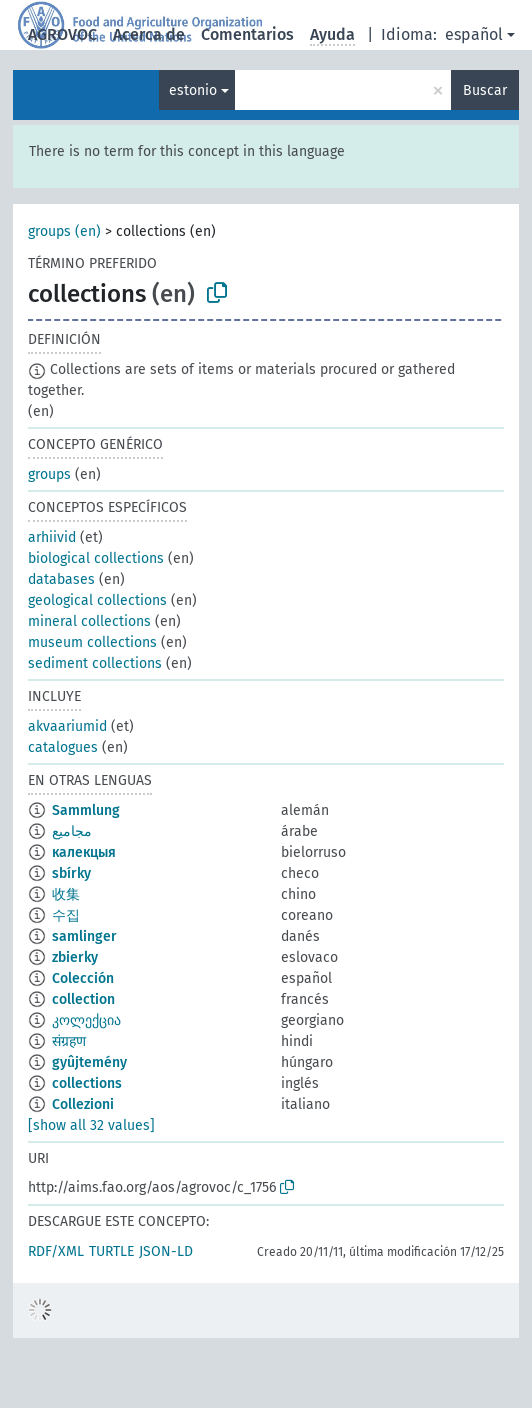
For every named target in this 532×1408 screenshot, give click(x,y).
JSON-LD (166, 1251)
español (474, 34)
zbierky (75, 957)
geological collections (97, 600)
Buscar (485, 90)
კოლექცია (86, 1020)
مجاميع (72, 831)
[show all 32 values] (91, 1125)
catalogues (63, 747)
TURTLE (111, 1251)
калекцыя (84, 852)
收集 (66, 894)
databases (61, 579)
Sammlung (86, 810)
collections (87, 1083)
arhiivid (52, 537)
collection (83, 999)
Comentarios (247, 34)
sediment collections (95, 663)
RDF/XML (56, 1251)
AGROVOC (62, 34)
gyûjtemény (89, 1062)
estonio (193, 90)
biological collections (96, 558)
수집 (66, 915)
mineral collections (89, 621)
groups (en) (64, 231)
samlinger (84, 936)
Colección (83, 978)
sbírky (71, 873)
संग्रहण (69, 1041)
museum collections (92, 642)
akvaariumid (67, 726)
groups (49, 474)
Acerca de (149, 34)
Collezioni (83, 1104)
